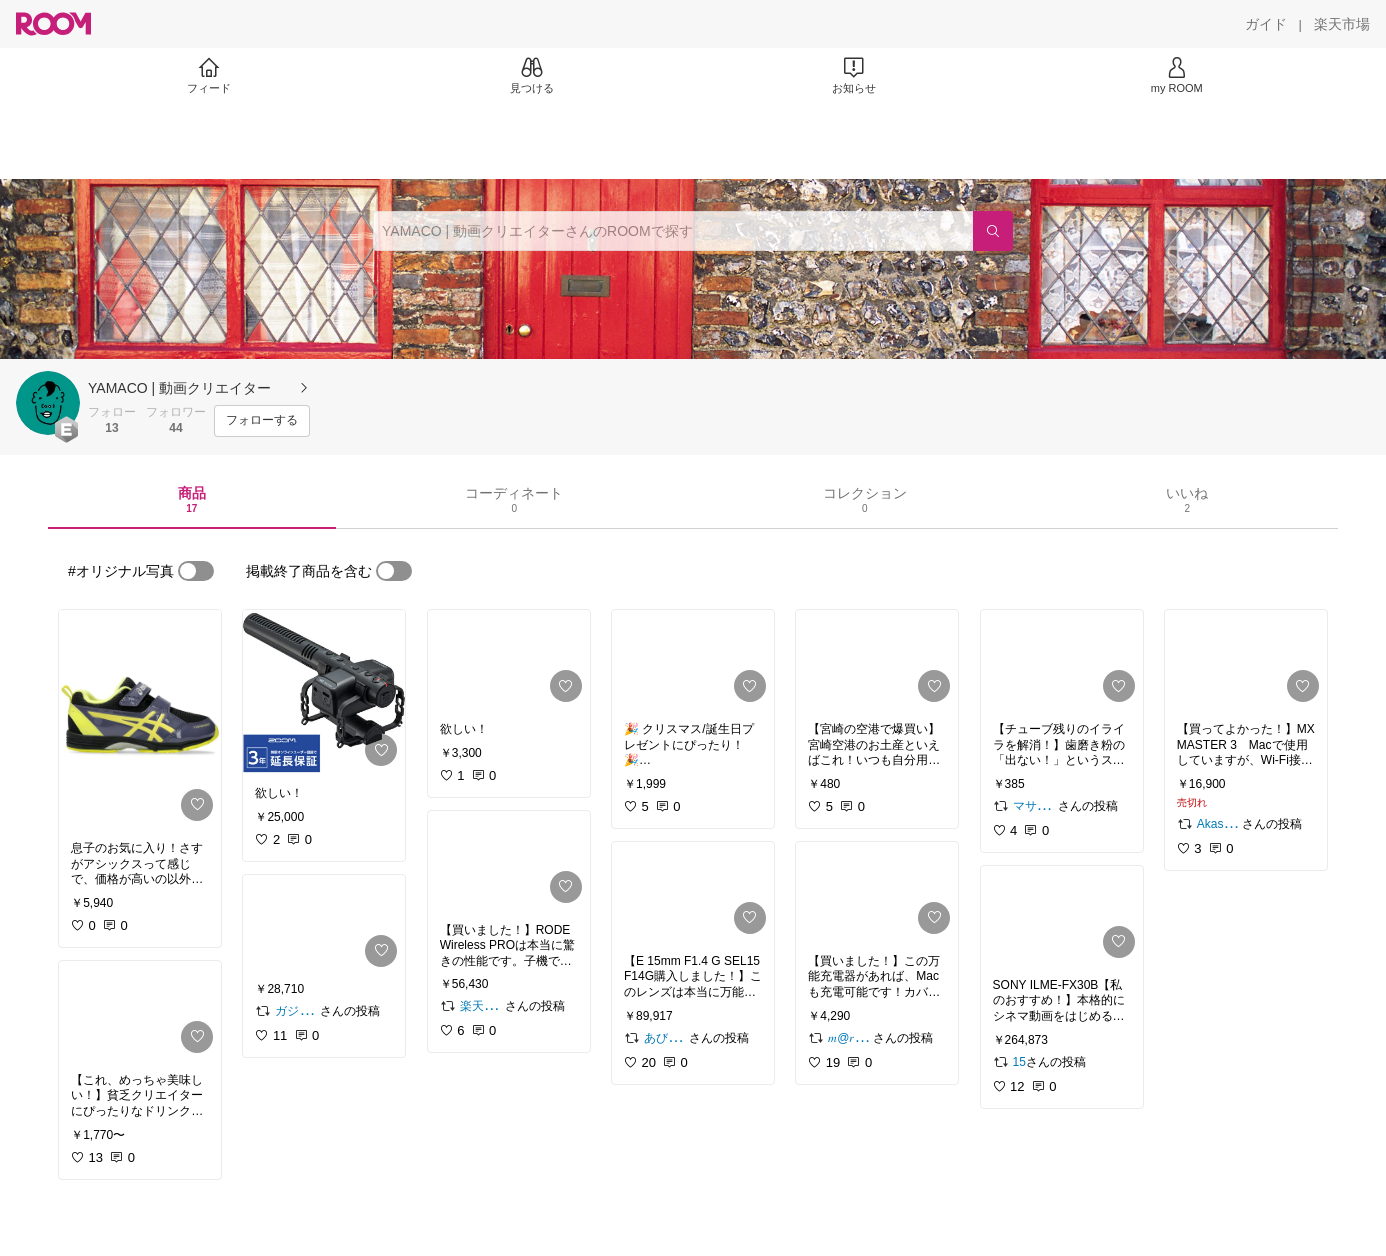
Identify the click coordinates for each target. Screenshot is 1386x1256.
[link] (140, 719)
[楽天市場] (1342, 24)
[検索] (993, 231)
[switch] (196, 571)
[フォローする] (262, 421)
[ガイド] (1266, 24)
